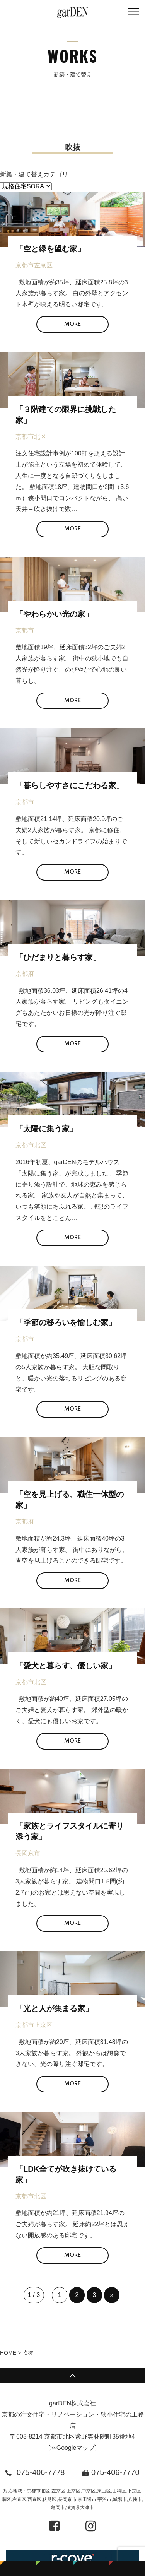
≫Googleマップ (72, 2447)
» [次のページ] (112, 2295)
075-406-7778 (41, 2472)
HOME (8, 2353)
